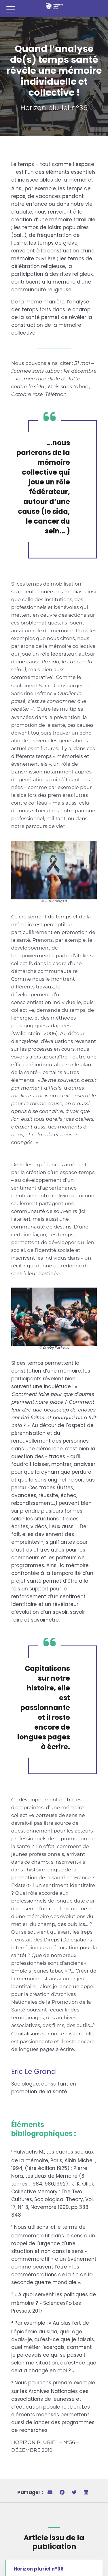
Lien (75, 2406)
